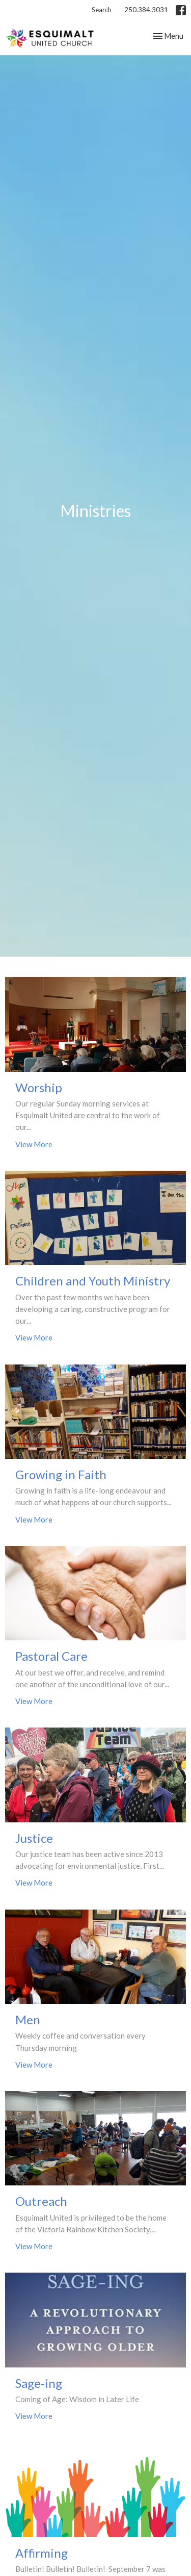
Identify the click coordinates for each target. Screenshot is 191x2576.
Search (102, 10)
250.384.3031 (146, 10)
